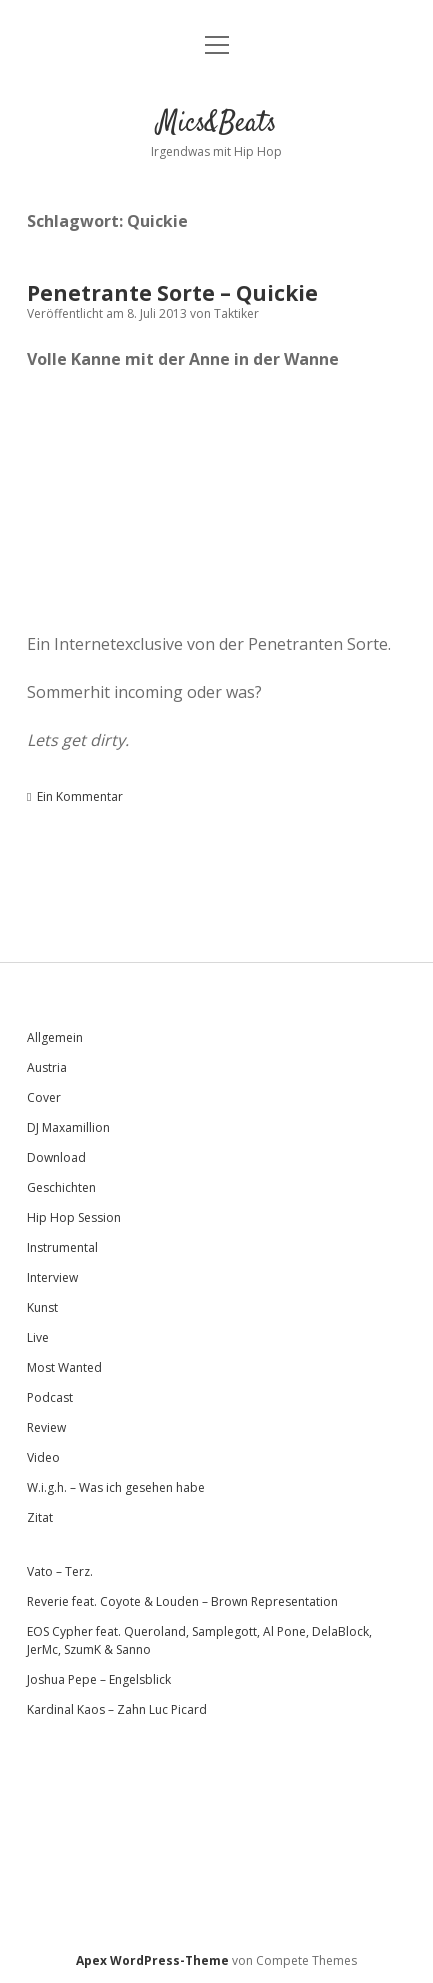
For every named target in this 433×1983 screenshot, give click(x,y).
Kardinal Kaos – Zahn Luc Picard (117, 1709)
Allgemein (55, 1037)
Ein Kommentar (80, 796)
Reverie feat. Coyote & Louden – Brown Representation (182, 1601)
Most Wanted (64, 1367)
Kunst (42, 1307)
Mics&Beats (217, 124)
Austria (47, 1067)
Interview (52, 1277)
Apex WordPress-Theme (152, 1960)
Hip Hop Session (74, 1217)
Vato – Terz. (60, 1571)
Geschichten (61, 1187)
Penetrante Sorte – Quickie (172, 293)
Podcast (50, 1397)
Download (56, 1157)
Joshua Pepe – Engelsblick (99, 1679)
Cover (44, 1097)
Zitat (40, 1517)
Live (38, 1337)
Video (43, 1457)
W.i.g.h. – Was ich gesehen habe (116, 1487)
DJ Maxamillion (68, 1127)
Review (46, 1427)
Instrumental (62, 1247)
